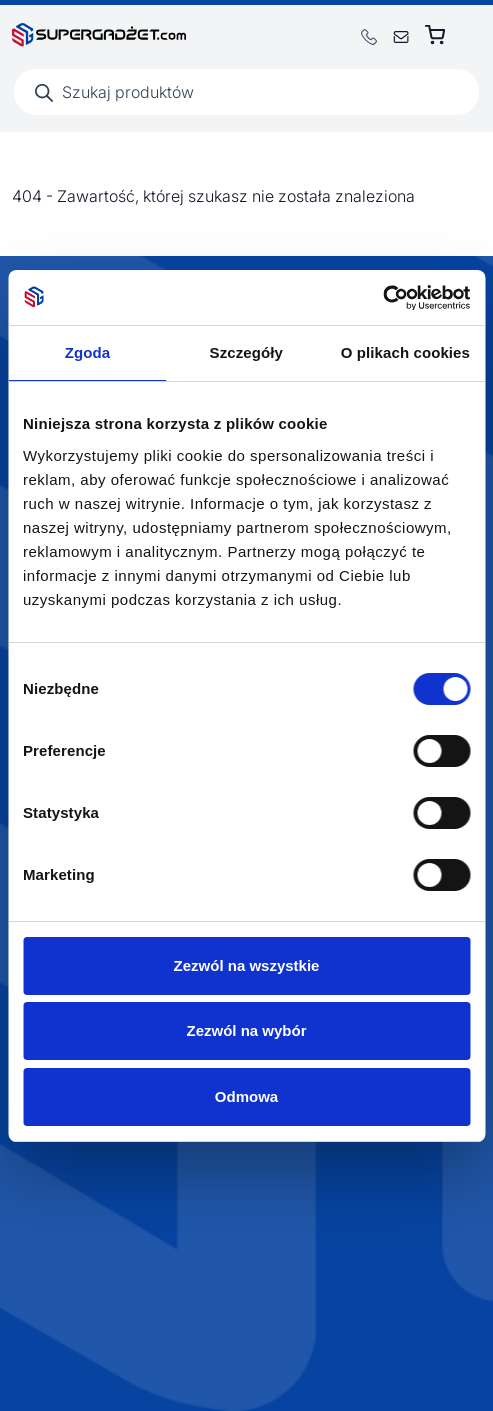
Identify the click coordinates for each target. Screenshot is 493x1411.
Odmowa (246, 1096)
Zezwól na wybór (246, 1030)
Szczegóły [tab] (246, 352)
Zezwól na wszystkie (247, 965)
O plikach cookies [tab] (405, 352)
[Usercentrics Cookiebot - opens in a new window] (382, 298)
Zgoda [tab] (88, 352)
